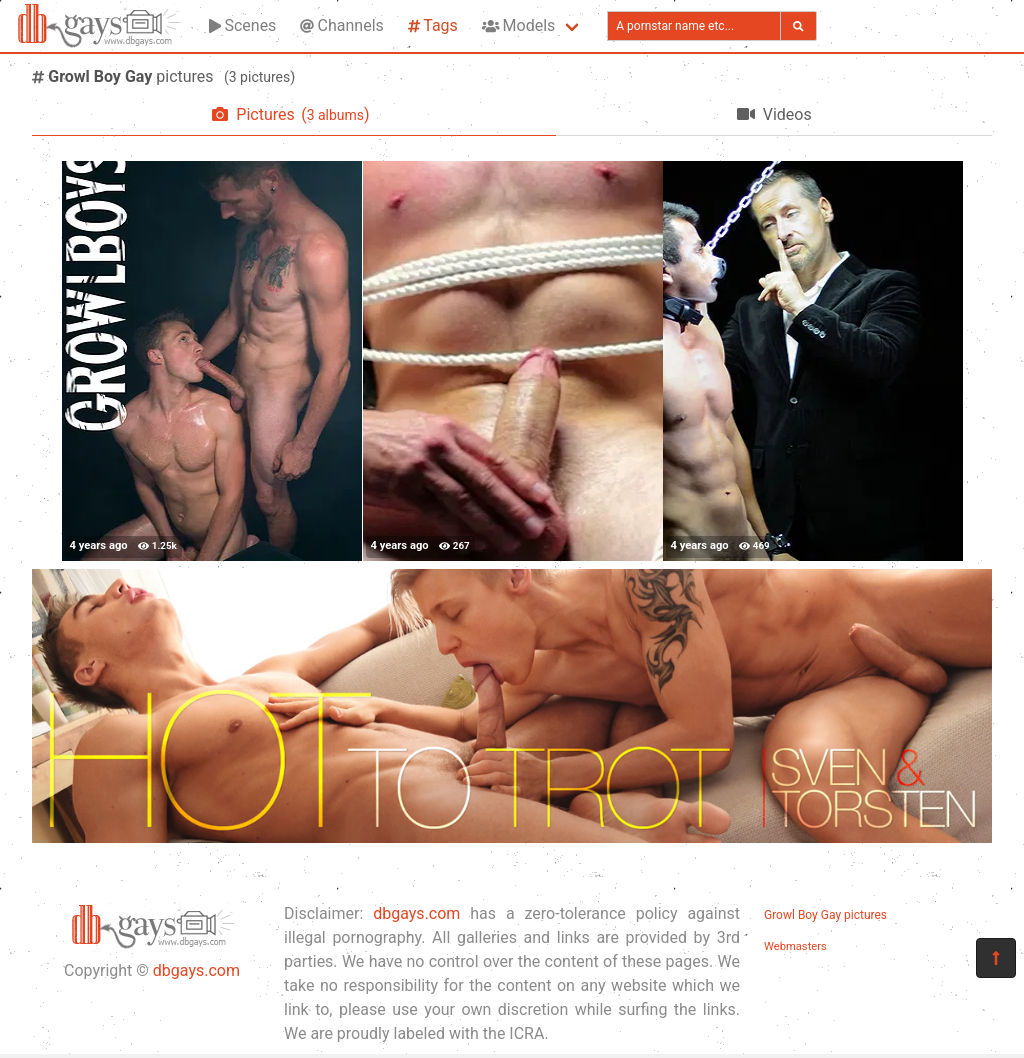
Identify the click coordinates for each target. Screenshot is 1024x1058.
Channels (341, 25)
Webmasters (795, 946)
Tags (433, 25)
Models (518, 25)
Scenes (242, 25)
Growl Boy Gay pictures (825, 915)
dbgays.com (196, 970)
